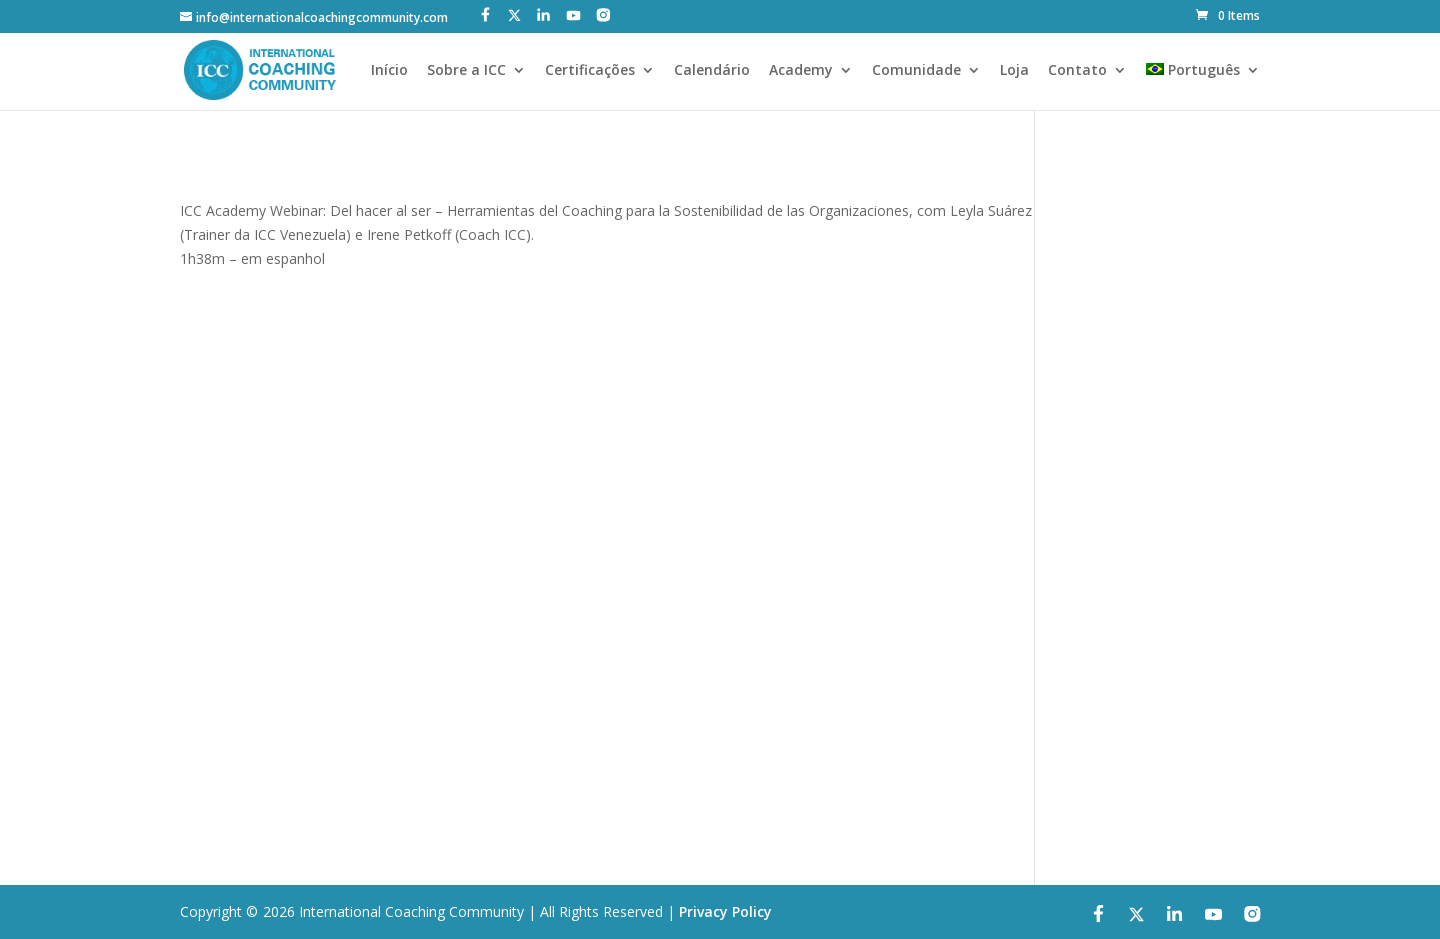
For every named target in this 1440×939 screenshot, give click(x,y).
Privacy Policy (725, 911)
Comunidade (916, 71)
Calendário (712, 71)
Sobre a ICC (466, 71)
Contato (1077, 71)
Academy (801, 71)
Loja (1014, 71)
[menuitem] (1203, 86)
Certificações (590, 71)
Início (389, 71)
